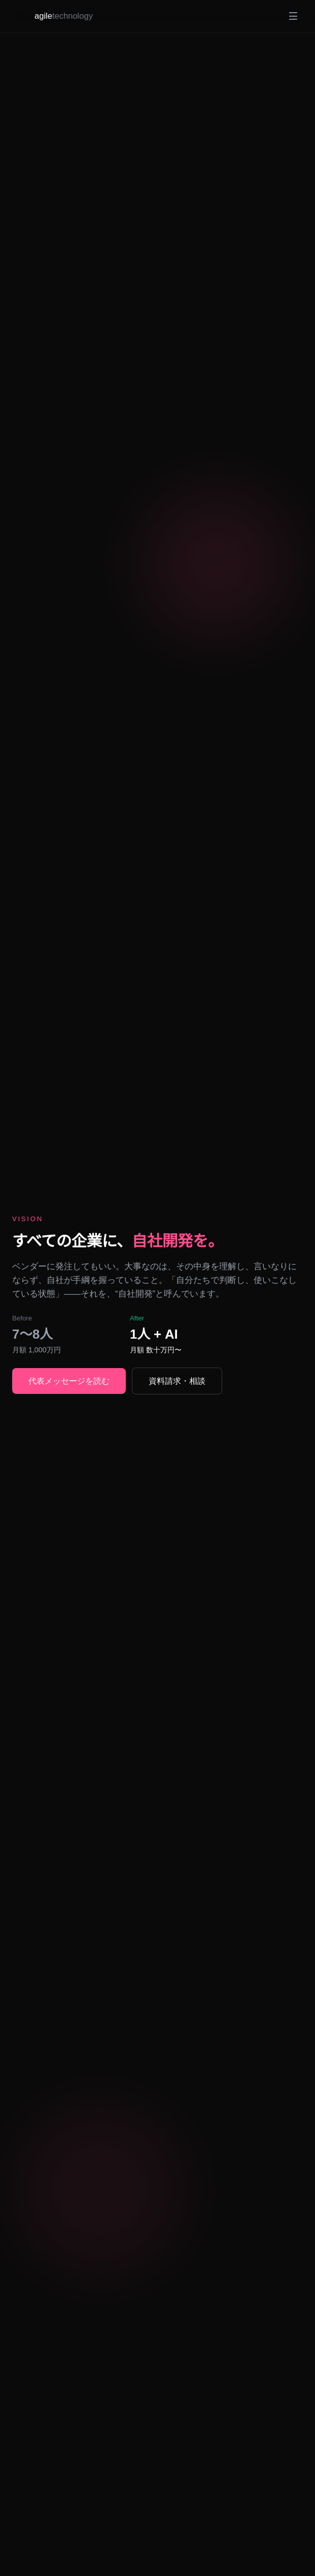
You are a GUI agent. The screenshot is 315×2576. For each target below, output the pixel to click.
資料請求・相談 (184, 1380)
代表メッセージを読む (71, 1380)
